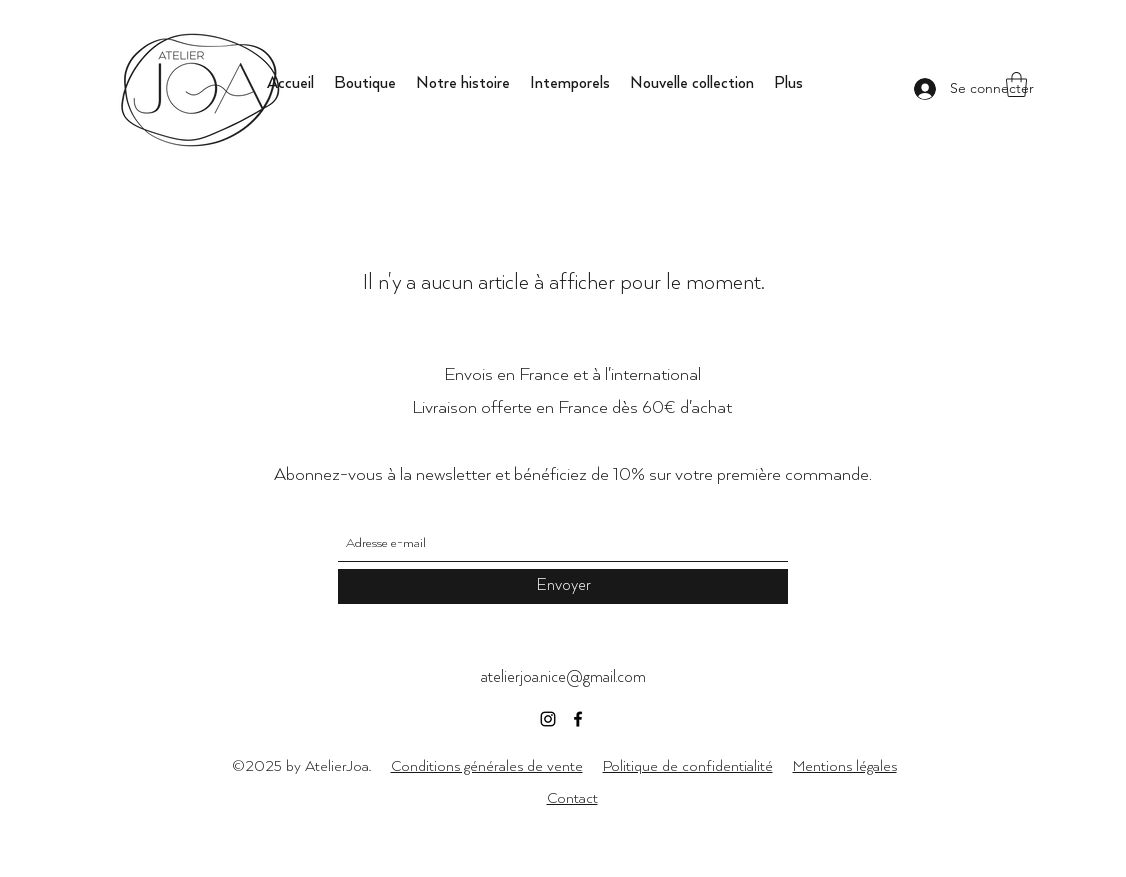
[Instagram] (548, 719)
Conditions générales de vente (487, 766)
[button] (1016, 84)
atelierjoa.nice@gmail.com (563, 677)
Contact (572, 798)
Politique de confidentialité (688, 766)
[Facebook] (578, 719)
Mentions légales (845, 766)
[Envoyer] (563, 586)
